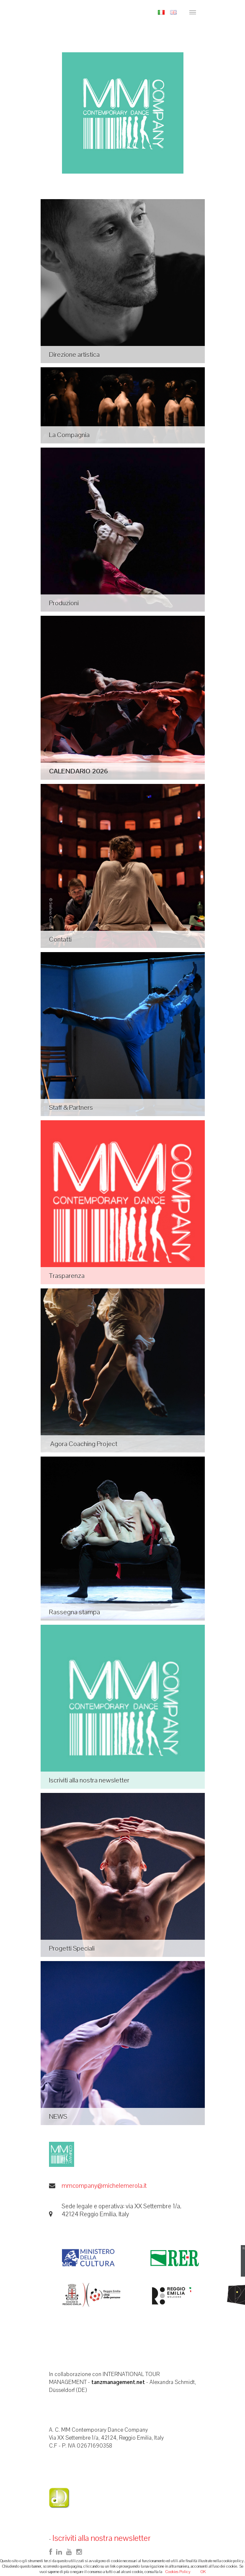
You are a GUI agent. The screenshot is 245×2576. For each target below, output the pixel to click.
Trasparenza (67, 1275)
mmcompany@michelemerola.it (104, 2185)
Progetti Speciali (72, 1948)
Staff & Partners (71, 1107)
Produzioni (64, 603)
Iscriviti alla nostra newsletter (89, 1780)
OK (203, 2571)
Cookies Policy (178, 2571)
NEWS (58, 2116)
